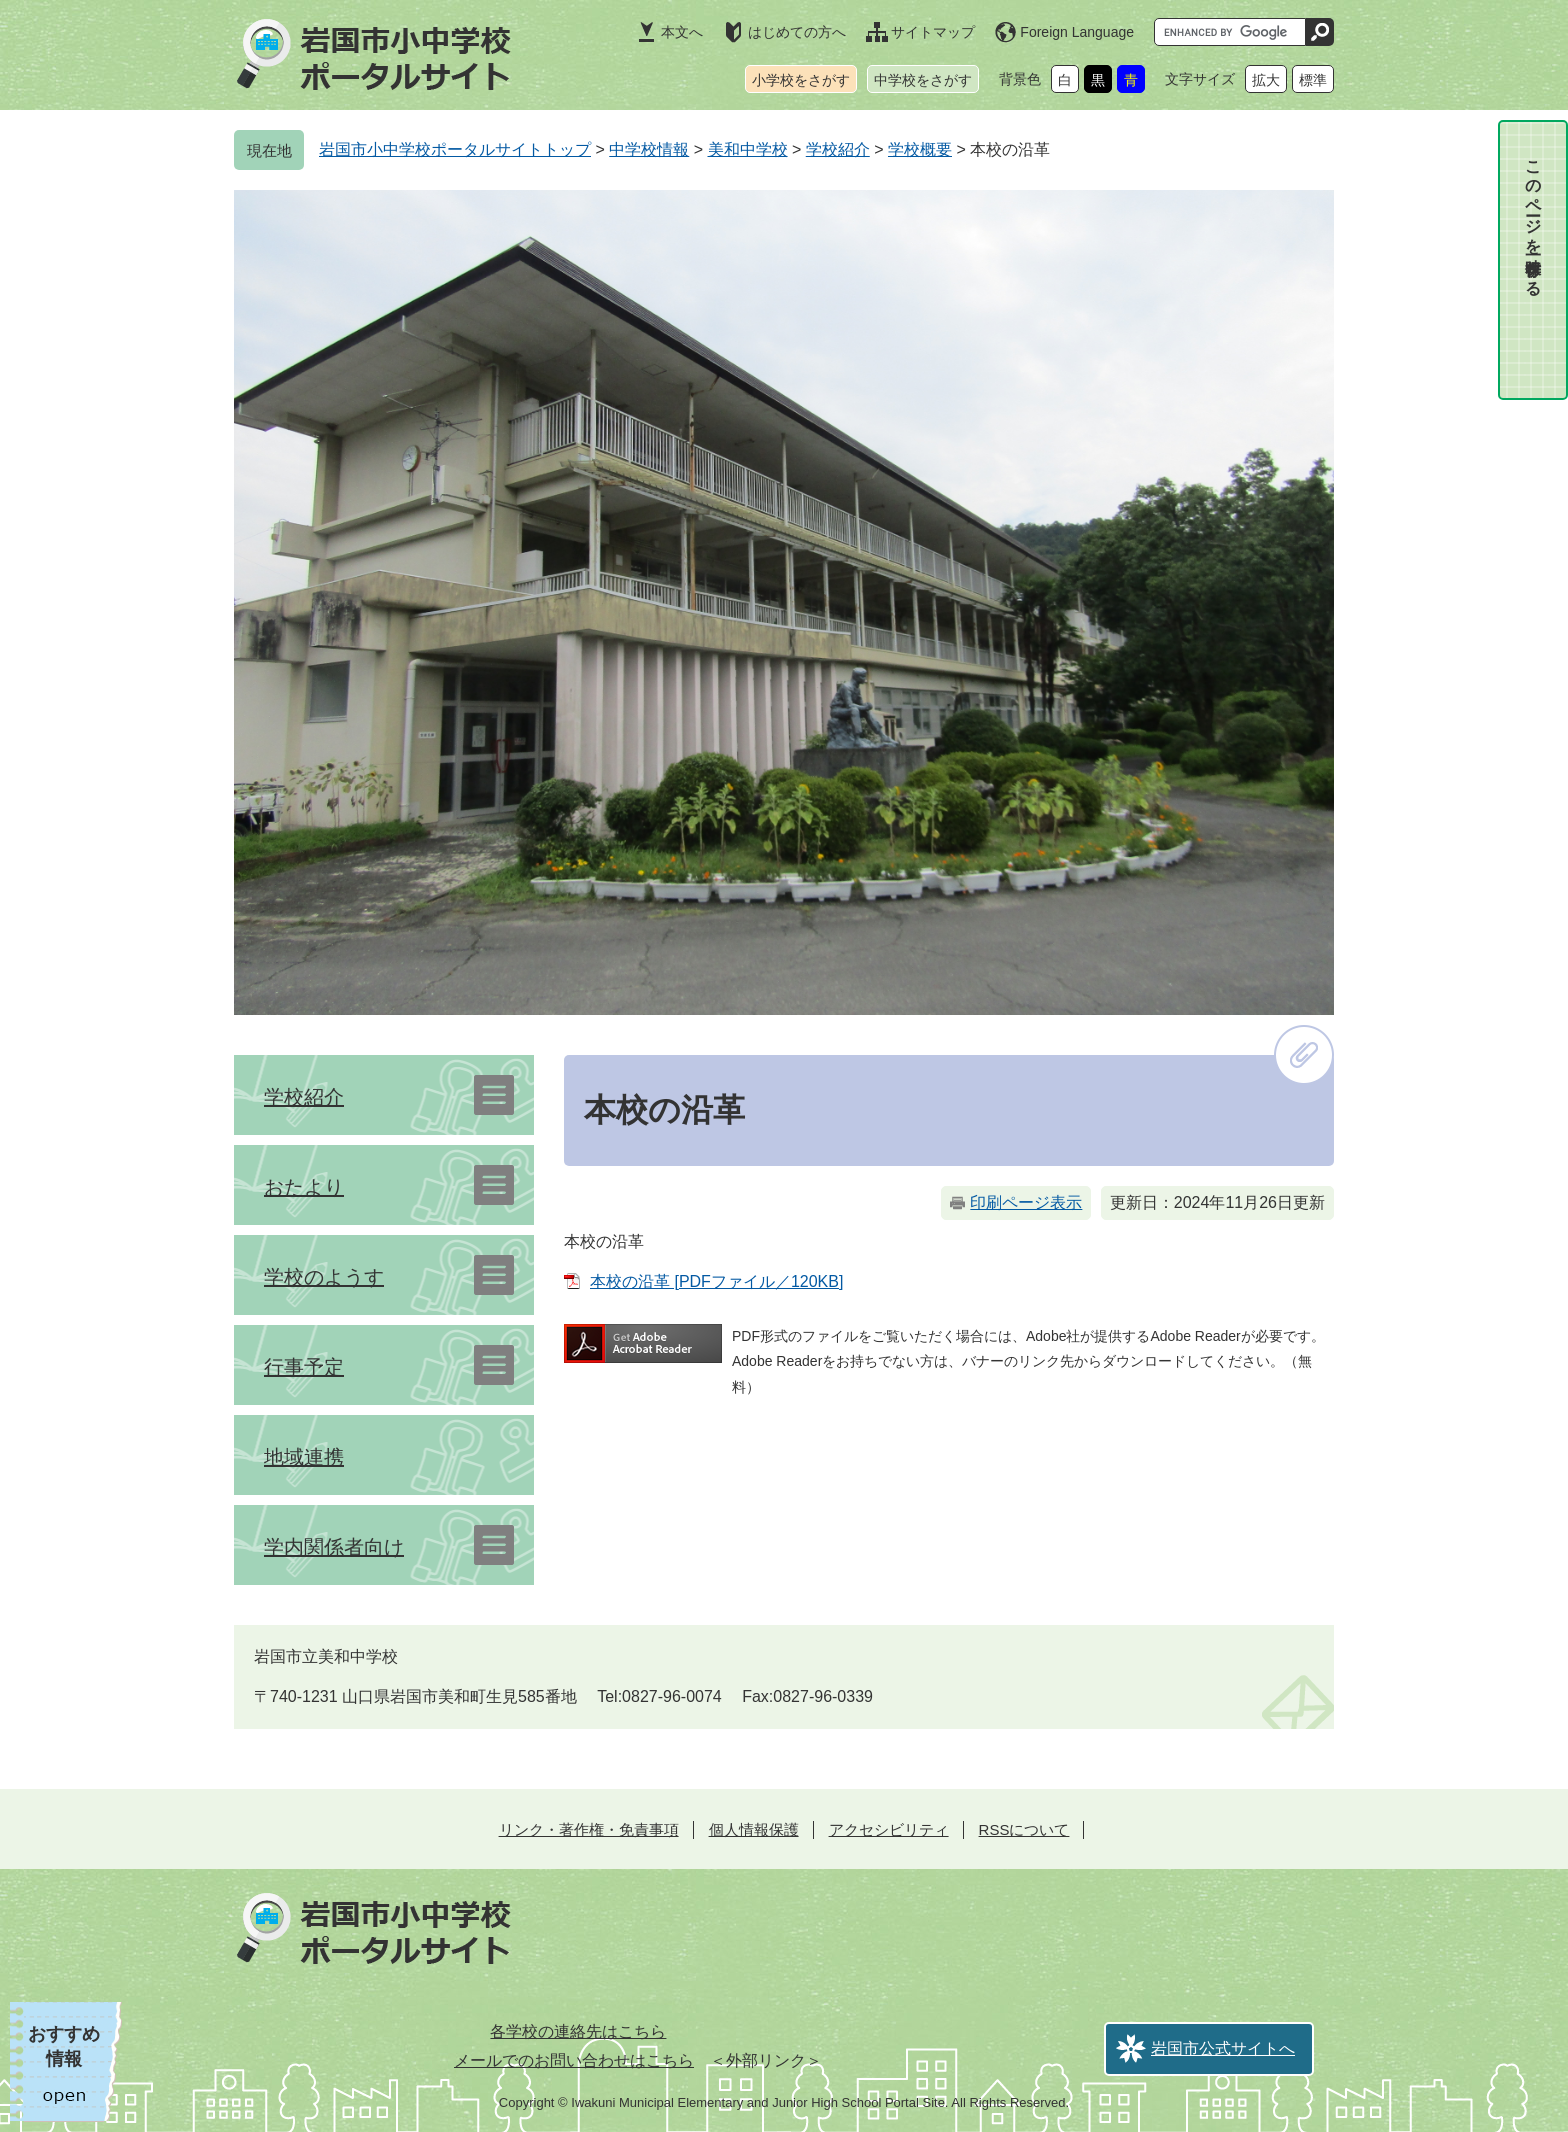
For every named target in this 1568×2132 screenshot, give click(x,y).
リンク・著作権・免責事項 (589, 1829)
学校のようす (324, 1277)
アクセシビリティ (889, 1829)
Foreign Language (1077, 32)
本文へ (682, 32)
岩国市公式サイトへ (1223, 2048)
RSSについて (1024, 1829)
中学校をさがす (923, 80)
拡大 (1266, 80)
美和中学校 (748, 149)
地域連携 (304, 1457)
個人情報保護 (754, 1829)
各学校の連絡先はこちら (578, 2031)
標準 (1313, 80)
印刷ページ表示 (1026, 1202)
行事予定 (304, 1367)
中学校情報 (649, 149)
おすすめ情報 (64, 2046)
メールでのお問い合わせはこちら (574, 2060)
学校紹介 (838, 149)
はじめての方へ (797, 32)
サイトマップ (933, 32)
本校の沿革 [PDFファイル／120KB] (716, 1281)
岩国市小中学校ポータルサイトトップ (455, 149)
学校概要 (920, 149)
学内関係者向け (334, 1547)
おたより (304, 1187)
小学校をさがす (801, 80)
